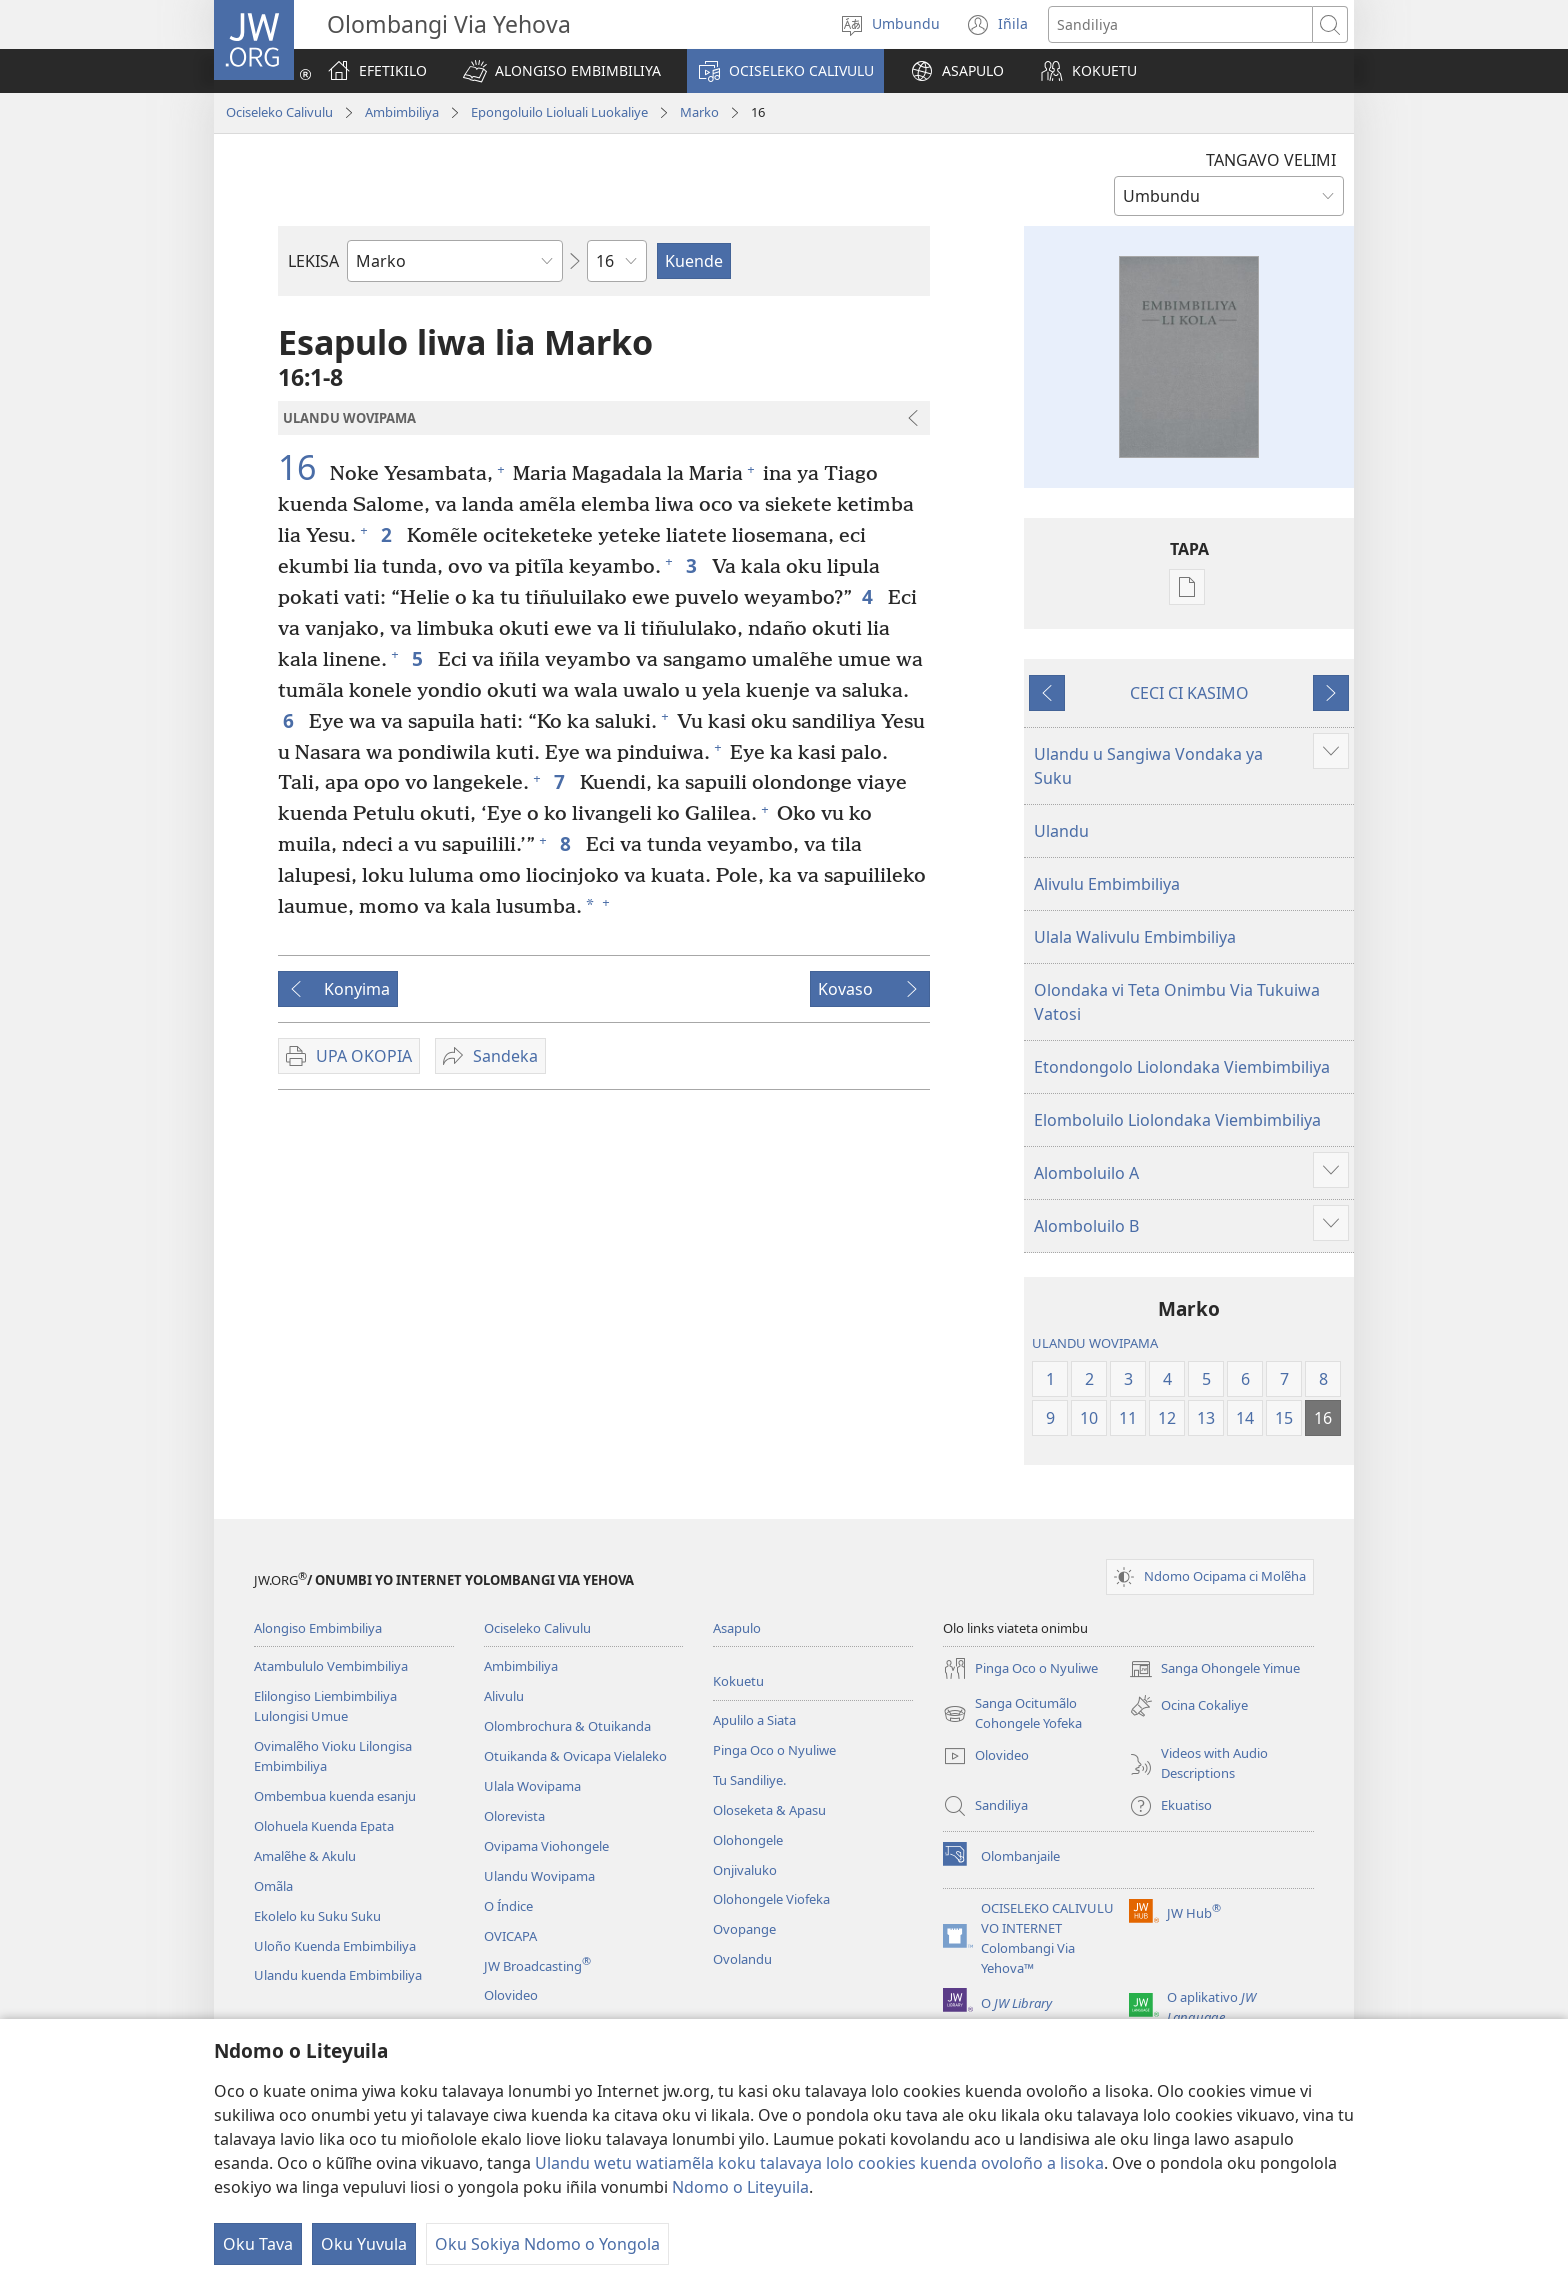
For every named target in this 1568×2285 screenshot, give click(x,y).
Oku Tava (258, 2244)
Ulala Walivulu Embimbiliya (1135, 937)
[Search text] (1180, 24)
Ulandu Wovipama (539, 1876)
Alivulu (504, 1696)
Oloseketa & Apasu (769, 1810)
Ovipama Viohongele (546, 1846)
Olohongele (748, 1840)
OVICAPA (510, 1936)
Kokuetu (738, 1681)
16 (301, 467)
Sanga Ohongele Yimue (1214, 1669)
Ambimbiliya (402, 112)
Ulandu (1061, 831)
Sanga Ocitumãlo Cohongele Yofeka (1012, 1714)
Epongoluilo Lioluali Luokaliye (559, 112)
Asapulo (737, 1628)
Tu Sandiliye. (749, 1780)
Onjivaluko (745, 1870)
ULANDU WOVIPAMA (1095, 1343)
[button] (562, 71)
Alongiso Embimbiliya (318, 1628)
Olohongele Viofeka (771, 1899)
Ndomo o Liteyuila (740, 2187)
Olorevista (514, 1816)
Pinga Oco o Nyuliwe (774, 1750)
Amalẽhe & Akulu (305, 1856)
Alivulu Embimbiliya (1107, 884)
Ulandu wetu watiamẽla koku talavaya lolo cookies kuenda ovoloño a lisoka (819, 2163)
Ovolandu (742, 1959)
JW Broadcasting (537, 1966)
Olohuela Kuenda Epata (324, 1826)
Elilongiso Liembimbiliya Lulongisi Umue (325, 1706)
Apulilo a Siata (754, 1720)
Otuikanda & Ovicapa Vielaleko (575, 1756)
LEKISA (313, 261)
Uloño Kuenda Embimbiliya (335, 1946)
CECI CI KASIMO (1189, 693)
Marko (699, 112)
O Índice (508, 1906)
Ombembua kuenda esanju (335, 1796)
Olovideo (511, 1995)
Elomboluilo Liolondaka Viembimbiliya (1177, 1120)
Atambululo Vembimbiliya (331, 1666)
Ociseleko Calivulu (279, 112)
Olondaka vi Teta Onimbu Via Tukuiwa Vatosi (1177, 1002)
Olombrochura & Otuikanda (567, 1726)
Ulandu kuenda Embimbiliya (338, 1975)
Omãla (273, 1886)
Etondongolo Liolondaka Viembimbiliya (1182, 1067)
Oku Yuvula (364, 2244)
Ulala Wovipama (532, 1786)
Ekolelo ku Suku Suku (317, 1916)
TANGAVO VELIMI (1271, 160)
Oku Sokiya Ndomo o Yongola (547, 2244)
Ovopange (744, 1929)
